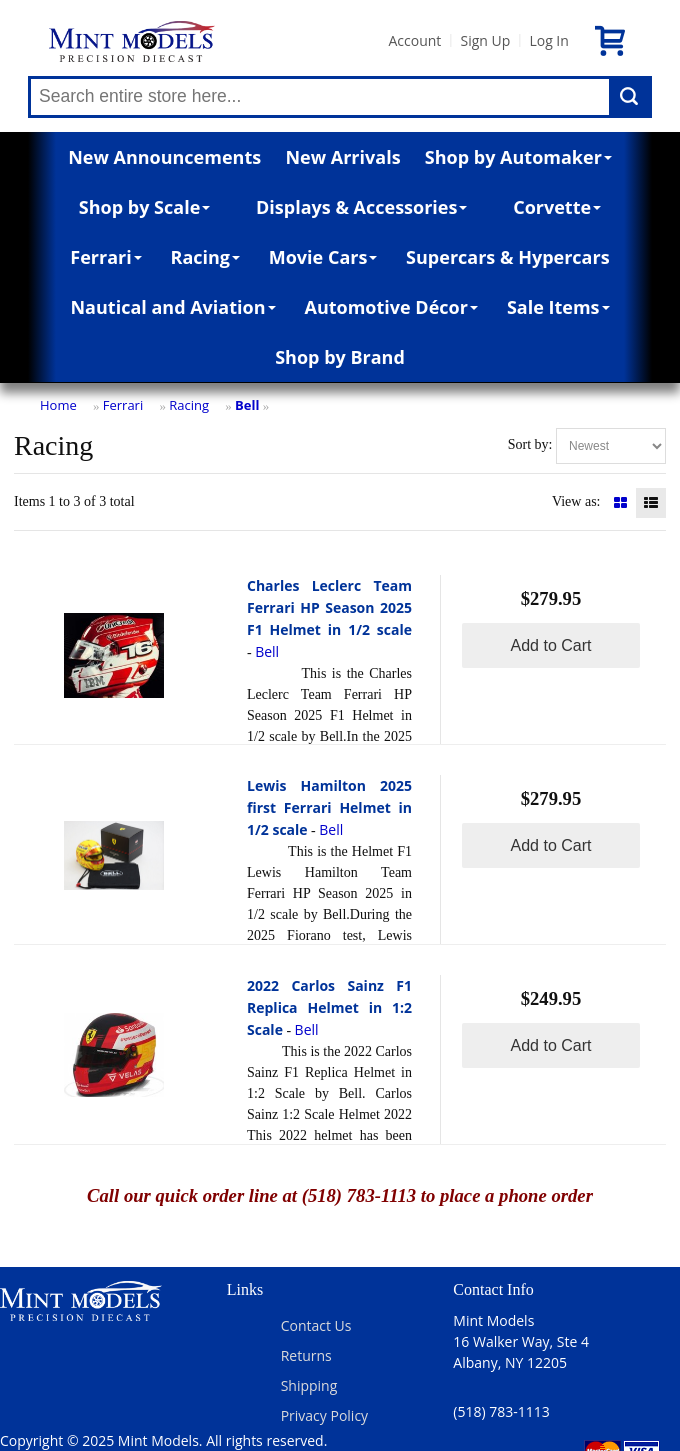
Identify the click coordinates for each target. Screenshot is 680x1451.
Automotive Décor (390, 307)
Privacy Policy (324, 1415)
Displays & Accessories (361, 207)
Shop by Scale (144, 207)
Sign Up (485, 40)
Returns (306, 1355)
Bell (247, 405)
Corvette (557, 207)
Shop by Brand (340, 357)
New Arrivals (342, 157)
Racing (206, 257)
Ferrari (105, 257)
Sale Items (558, 307)
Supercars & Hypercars (508, 257)
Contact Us (316, 1325)
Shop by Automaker (518, 157)
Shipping (309, 1385)
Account (414, 40)
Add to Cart (551, 645)
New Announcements (164, 157)
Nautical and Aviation (172, 307)
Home (58, 405)
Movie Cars (323, 257)
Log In (548, 40)
